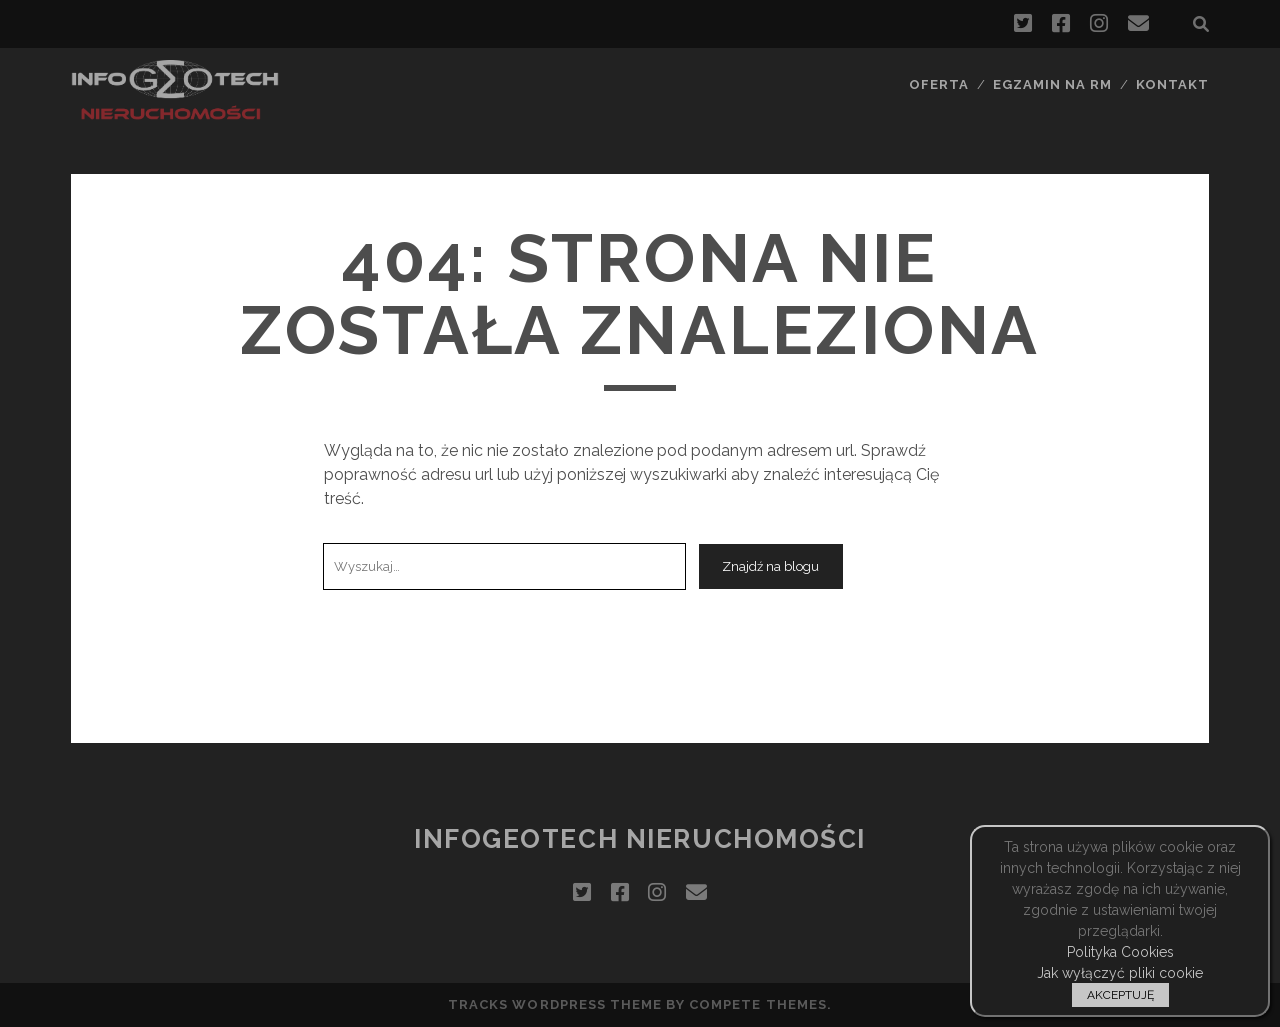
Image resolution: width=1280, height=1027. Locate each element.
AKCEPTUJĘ (1120, 995)
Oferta (939, 84)
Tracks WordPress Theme (555, 1004)
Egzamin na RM (1053, 84)
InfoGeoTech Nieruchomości (640, 839)
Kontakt (1172, 84)
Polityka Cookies (1120, 952)
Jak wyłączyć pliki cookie (1120, 973)
